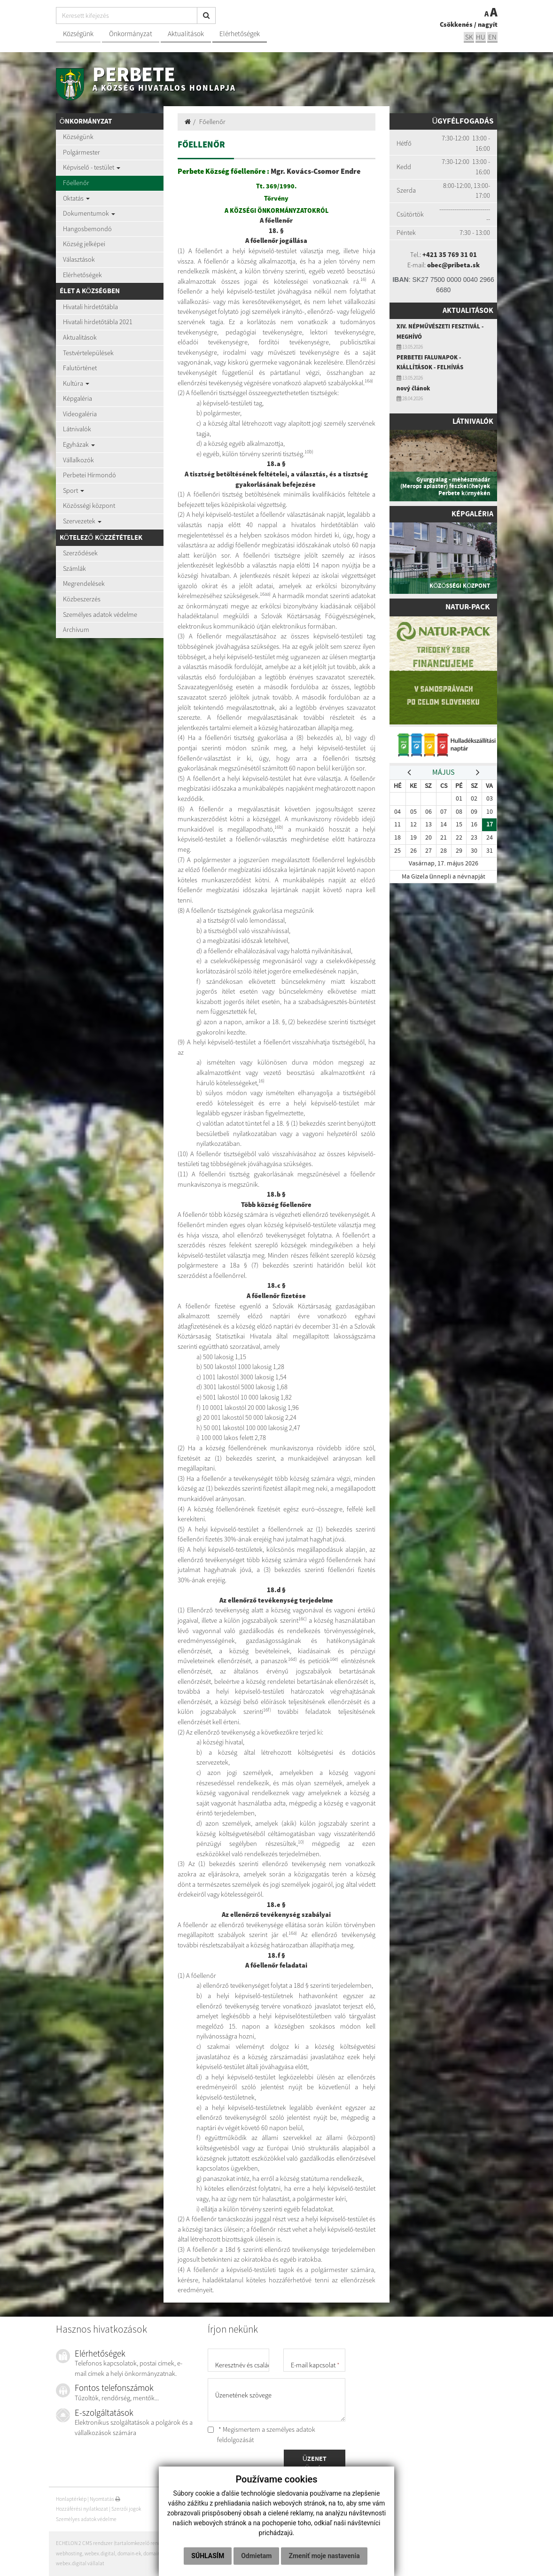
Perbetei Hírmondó (89, 475)
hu (480, 36)
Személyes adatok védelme (100, 614)
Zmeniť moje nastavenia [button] (323, 2556)
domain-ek (129, 2553)
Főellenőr (76, 183)
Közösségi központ (89, 505)
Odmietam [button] (256, 2556)
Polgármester (81, 152)
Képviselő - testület (91, 167)
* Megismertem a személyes (261, 2434)
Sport (73, 490)
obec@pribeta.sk (453, 265)
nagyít (488, 24)
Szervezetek (82, 521)
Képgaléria (77, 398)
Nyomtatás (105, 2499)
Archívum (76, 629)
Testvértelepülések (88, 353)
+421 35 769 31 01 (449, 254)
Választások (79, 259)
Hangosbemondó (87, 229)
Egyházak (79, 444)
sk (469, 36)
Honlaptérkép (71, 2499)
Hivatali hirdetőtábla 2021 (97, 322)
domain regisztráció (165, 2553)
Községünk (78, 33)
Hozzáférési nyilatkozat (82, 2509)
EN (492, 36)
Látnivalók (77, 429)
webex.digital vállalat (80, 2563)
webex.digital (100, 2553)
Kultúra (76, 383)
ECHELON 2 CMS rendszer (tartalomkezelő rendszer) (113, 2543)
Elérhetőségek (239, 33)
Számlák (74, 568)
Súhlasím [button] (207, 2556)
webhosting (69, 2553)
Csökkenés (456, 24)
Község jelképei (84, 244)
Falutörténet (80, 368)
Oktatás (76, 198)
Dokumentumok (89, 213)
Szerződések (80, 553)
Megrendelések (84, 583)
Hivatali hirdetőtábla (90, 307)
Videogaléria (80, 414)
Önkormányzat (130, 33)
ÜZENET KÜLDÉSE (314, 2464)
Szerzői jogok (126, 2509)
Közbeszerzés (82, 599)
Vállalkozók (78, 460)
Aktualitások (186, 33)
